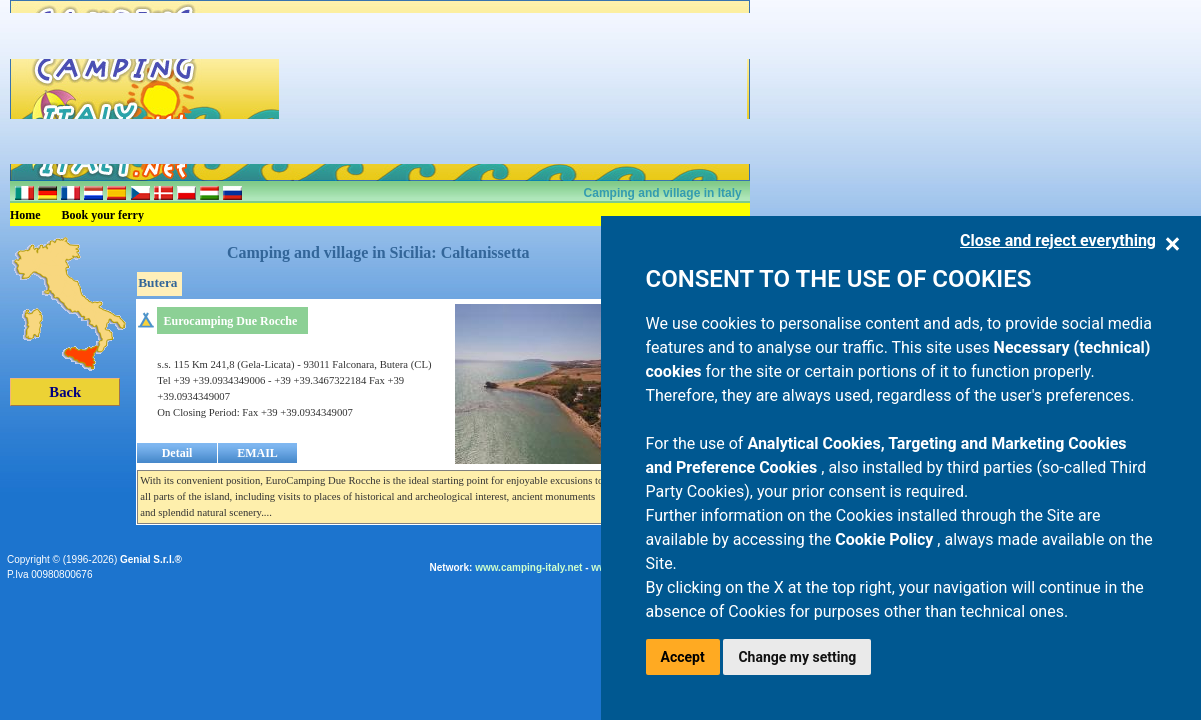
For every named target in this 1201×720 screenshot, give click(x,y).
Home (25, 215)
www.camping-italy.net (528, 567)
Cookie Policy (886, 539)
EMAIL (257, 453)
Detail (177, 453)
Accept (683, 657)
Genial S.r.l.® (151, 559)
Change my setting (797, 657)
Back (65, 392)
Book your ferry (103, 215)
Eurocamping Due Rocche (231, 321)
